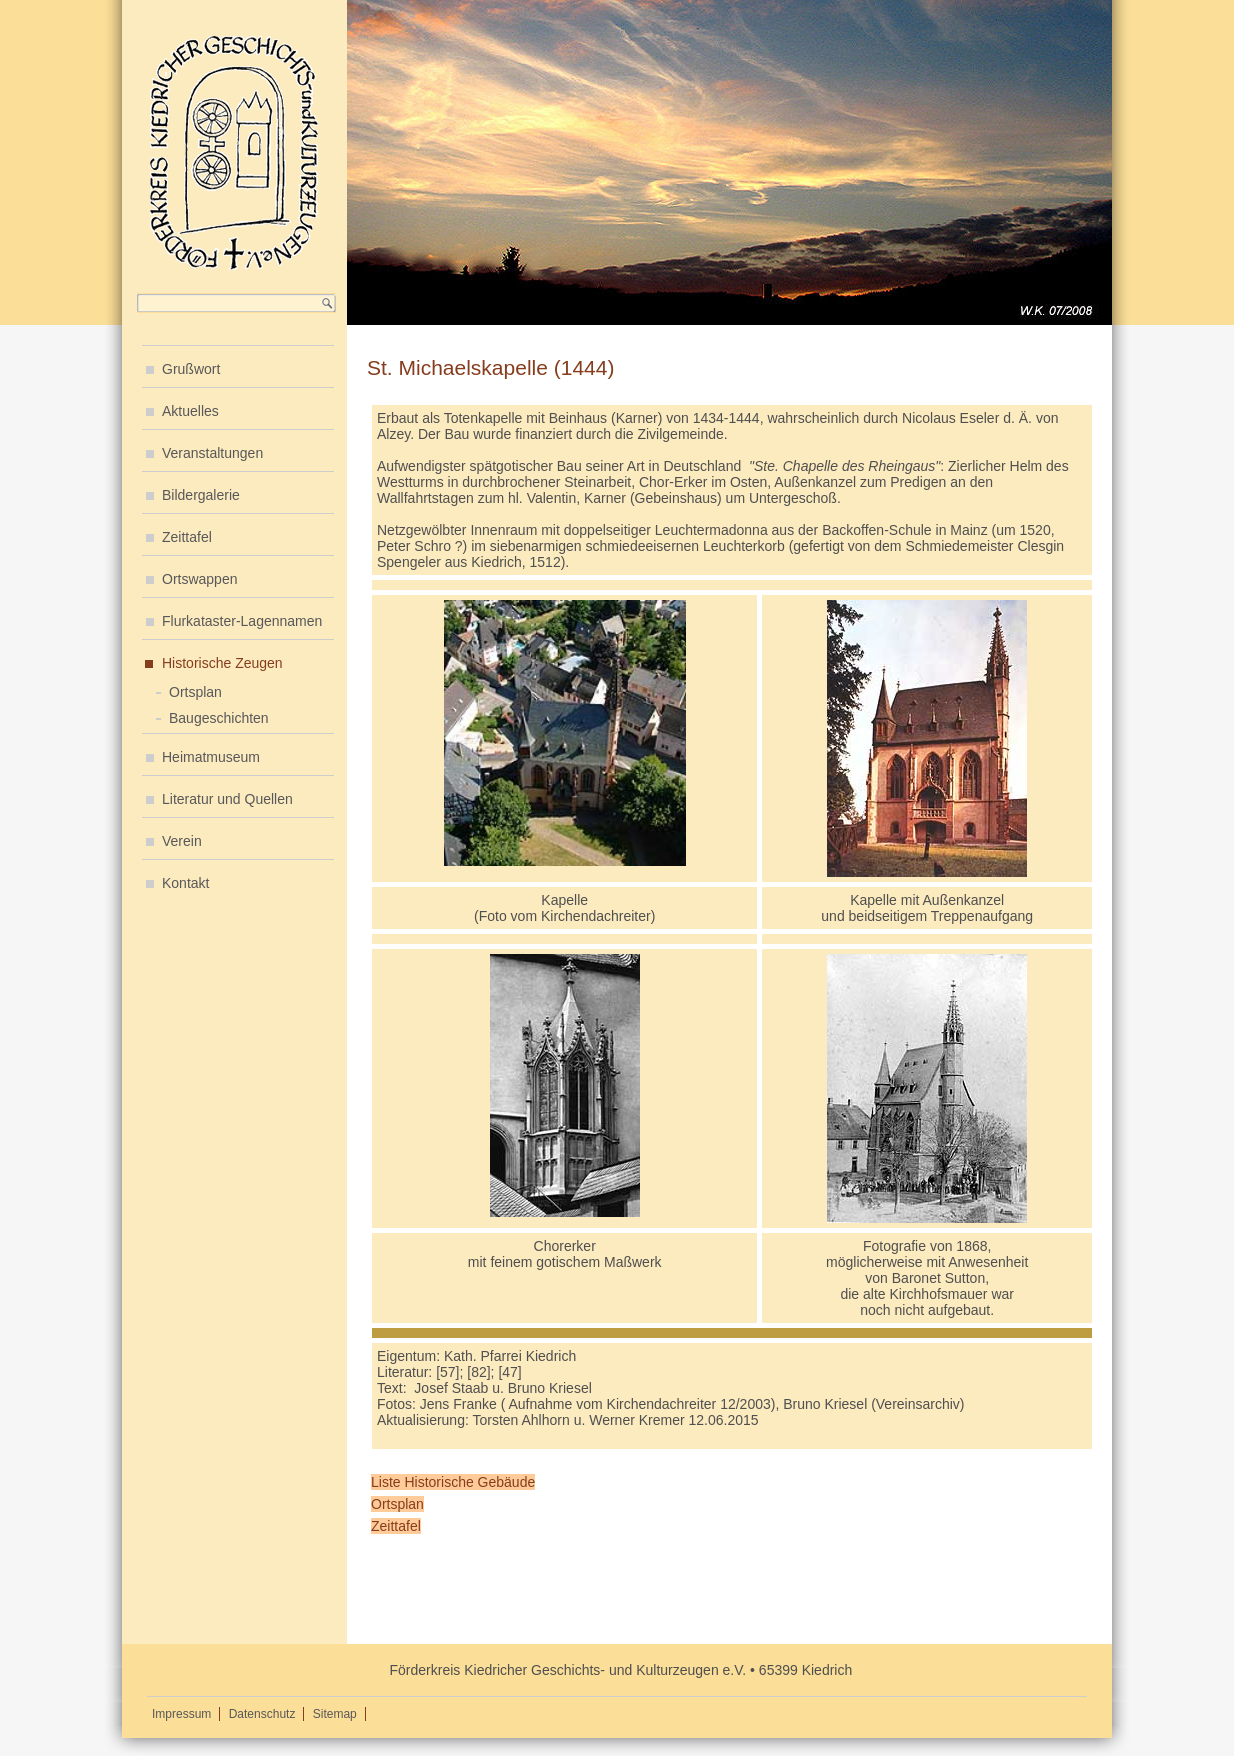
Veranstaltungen (212, 453)
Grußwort (191, 369)
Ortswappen (199, 579)
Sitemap (335, 1714)
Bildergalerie (201, 495)
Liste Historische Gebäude (453, 1482)
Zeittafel (187, 537)
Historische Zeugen (222, 663)
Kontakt (185, 883)
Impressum (181, 1714)
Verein (182, 841)
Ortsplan (195, 692)
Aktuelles (190, 411)
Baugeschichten (219, 718)
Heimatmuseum (211, 757)
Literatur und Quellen (227, 799)
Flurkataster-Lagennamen (242, 621)
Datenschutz (262, 1714)
